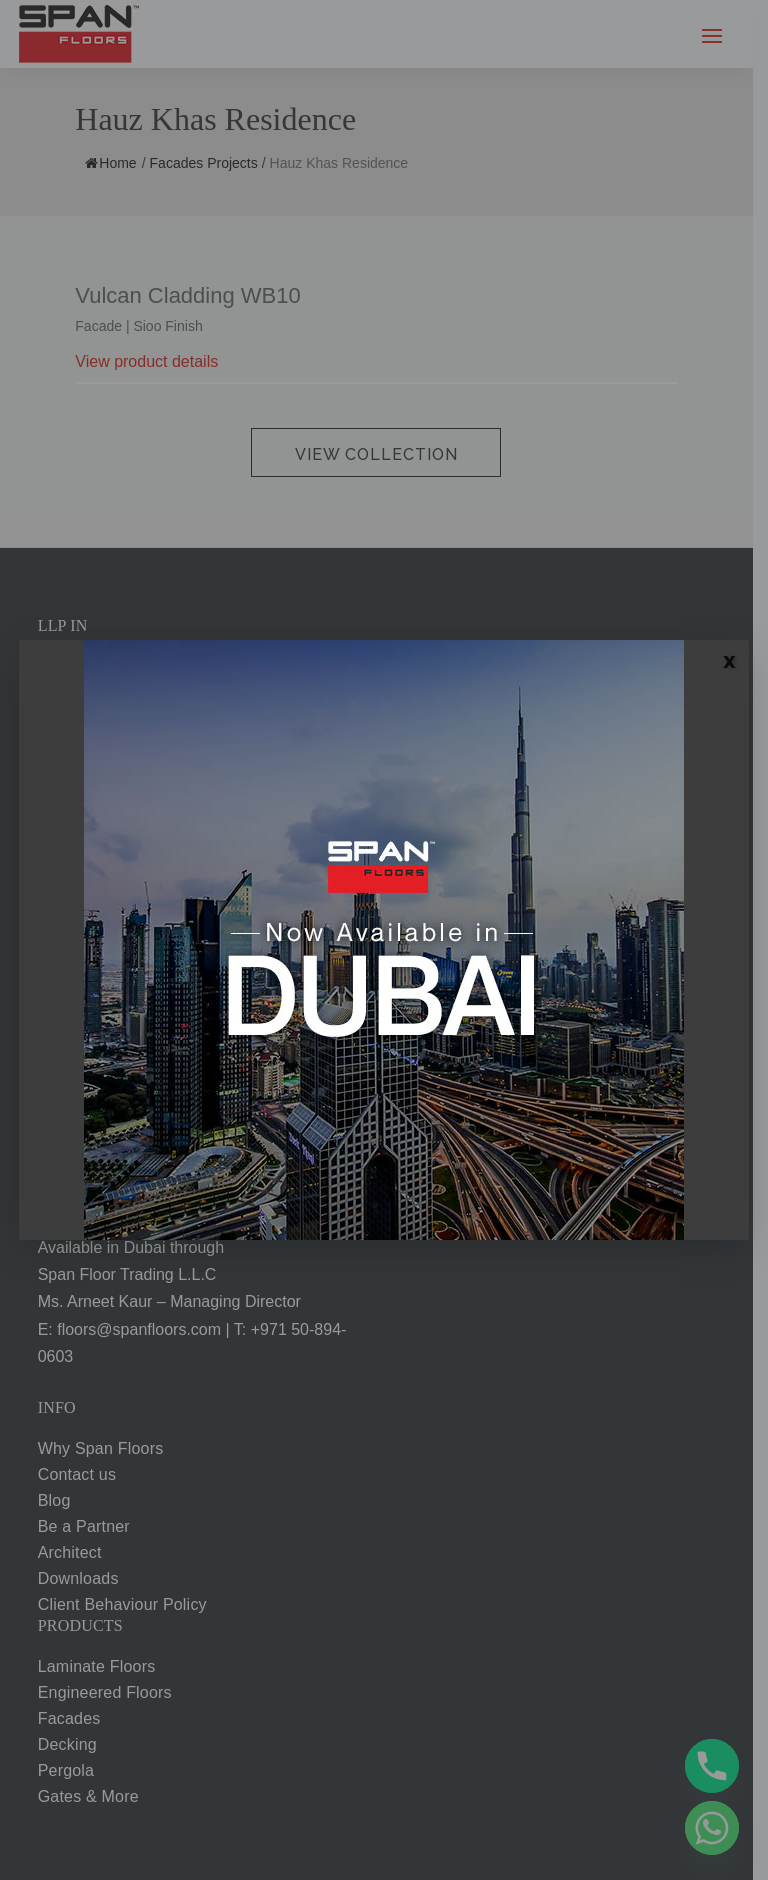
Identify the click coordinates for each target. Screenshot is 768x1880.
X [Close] (729, 661)
